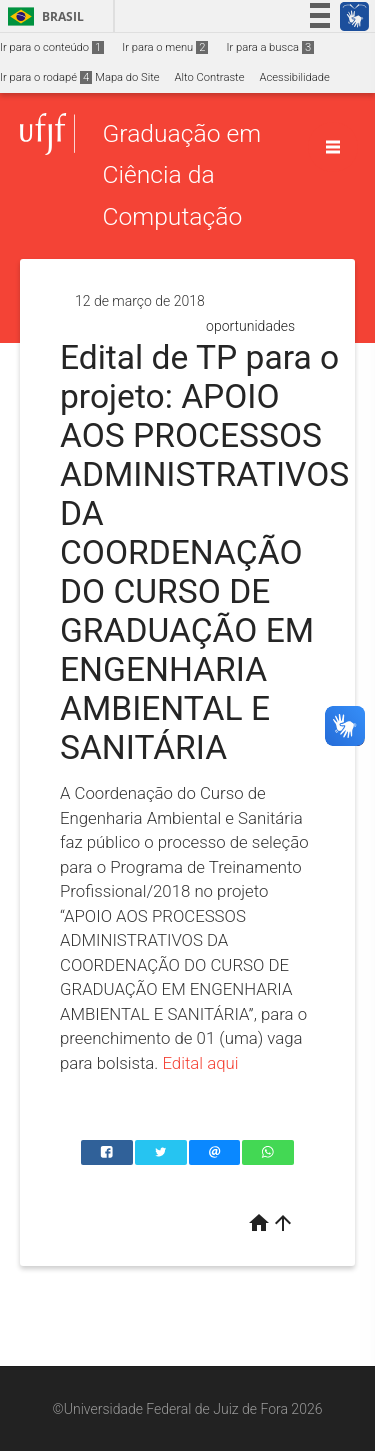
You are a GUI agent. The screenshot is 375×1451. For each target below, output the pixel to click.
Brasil (42, 16)
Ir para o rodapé (46, 77)
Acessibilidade (294, 77)
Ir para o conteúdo (52, 47)
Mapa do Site (127, 77)
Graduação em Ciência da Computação (181, 175)
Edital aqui (200, 1063)
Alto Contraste (210, 77)
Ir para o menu (165, 47)
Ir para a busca (270, 47)
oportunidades (250, 326)
